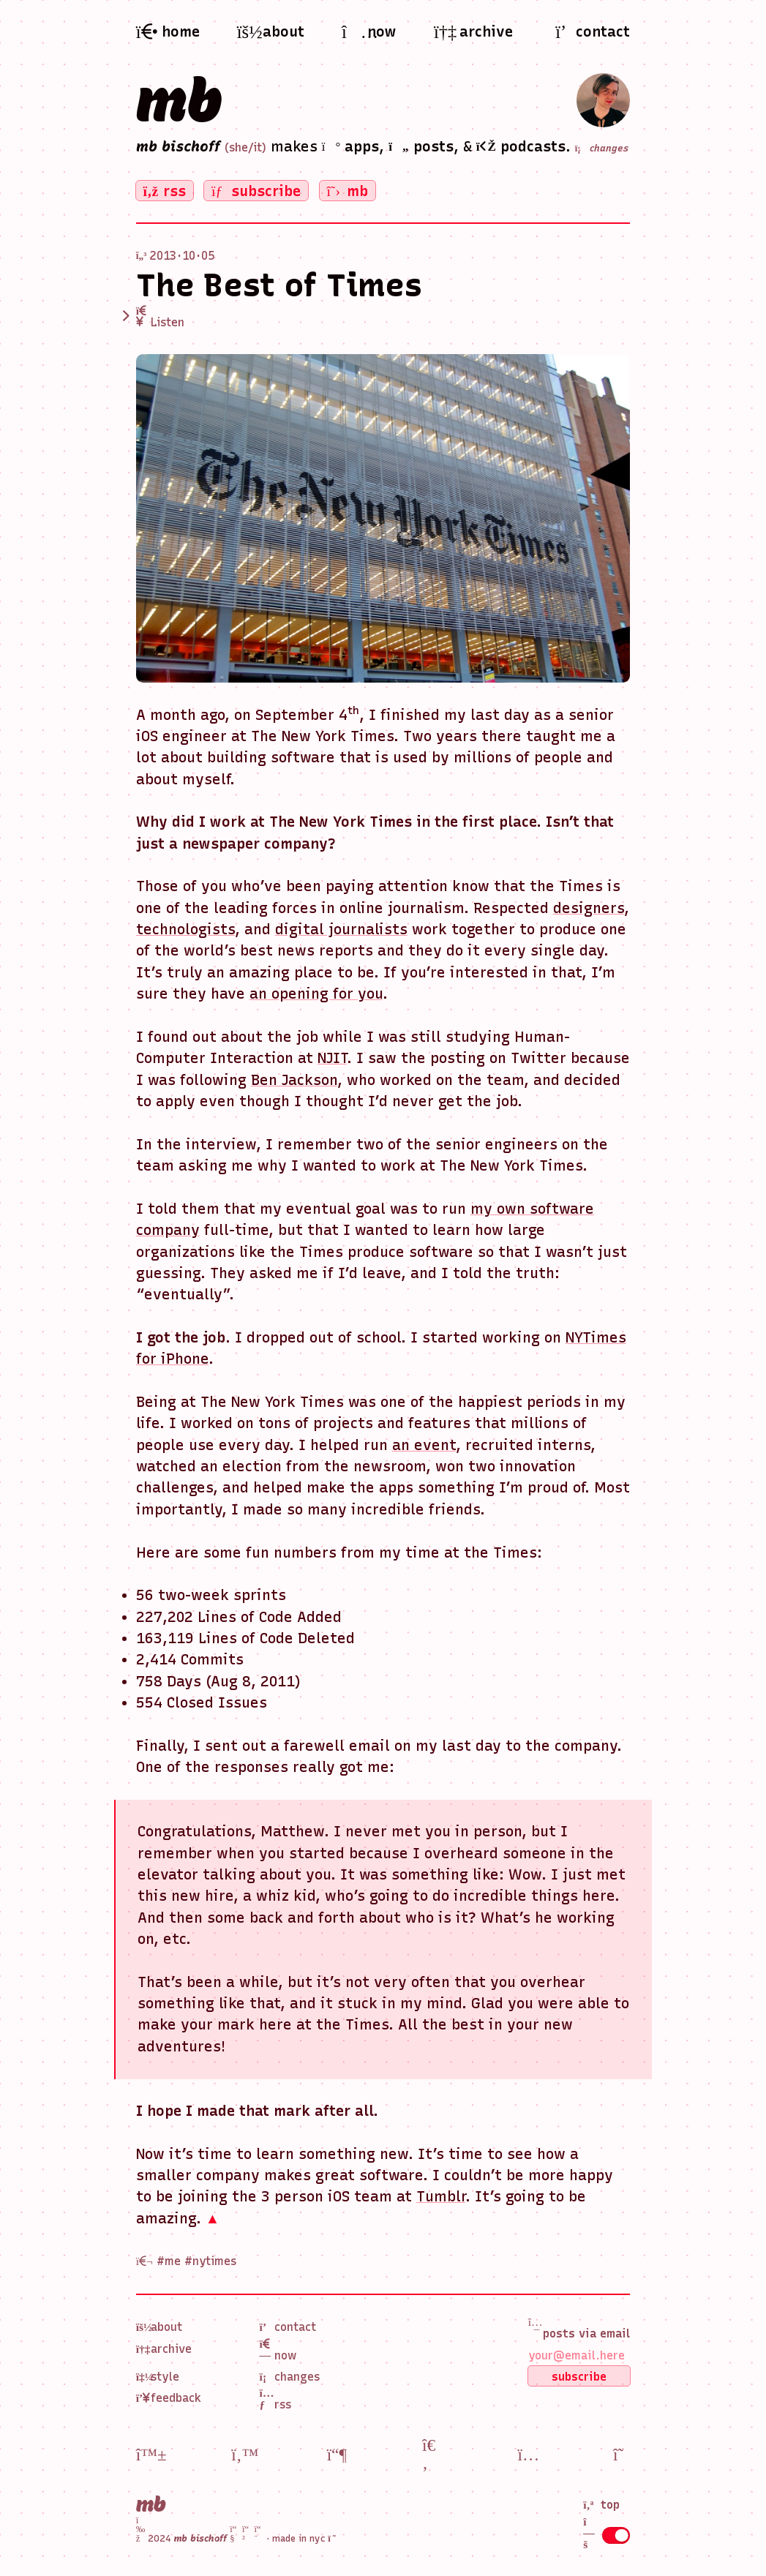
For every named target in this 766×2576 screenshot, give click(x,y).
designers (588, 908)
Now (278, 2350)
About (159, 2327)
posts (420, 146)
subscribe (256, 191)
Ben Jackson (294, 1080)
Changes (290, 2377)
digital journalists (341, 929)
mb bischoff (178, 146)
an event (424, 1445)
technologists (185, 929)
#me (169, 2261)
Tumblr (440, 2196)
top (601, 2505)
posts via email (579, 2328)
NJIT (332, 1058)
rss (164, 191)
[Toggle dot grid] (616, 2535)
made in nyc (304, 2538)
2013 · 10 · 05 (182, 256)
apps (351, 146)
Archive (164, 2349)
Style (158, 2377)
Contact (288, 2327)
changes (601, 149)
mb (179, 100)
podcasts (521, 146)
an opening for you (316, 993)
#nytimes (210, 2261)
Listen (160, 317)
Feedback (169, 2398)
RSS (276, 2399)
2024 (201, 2538)
